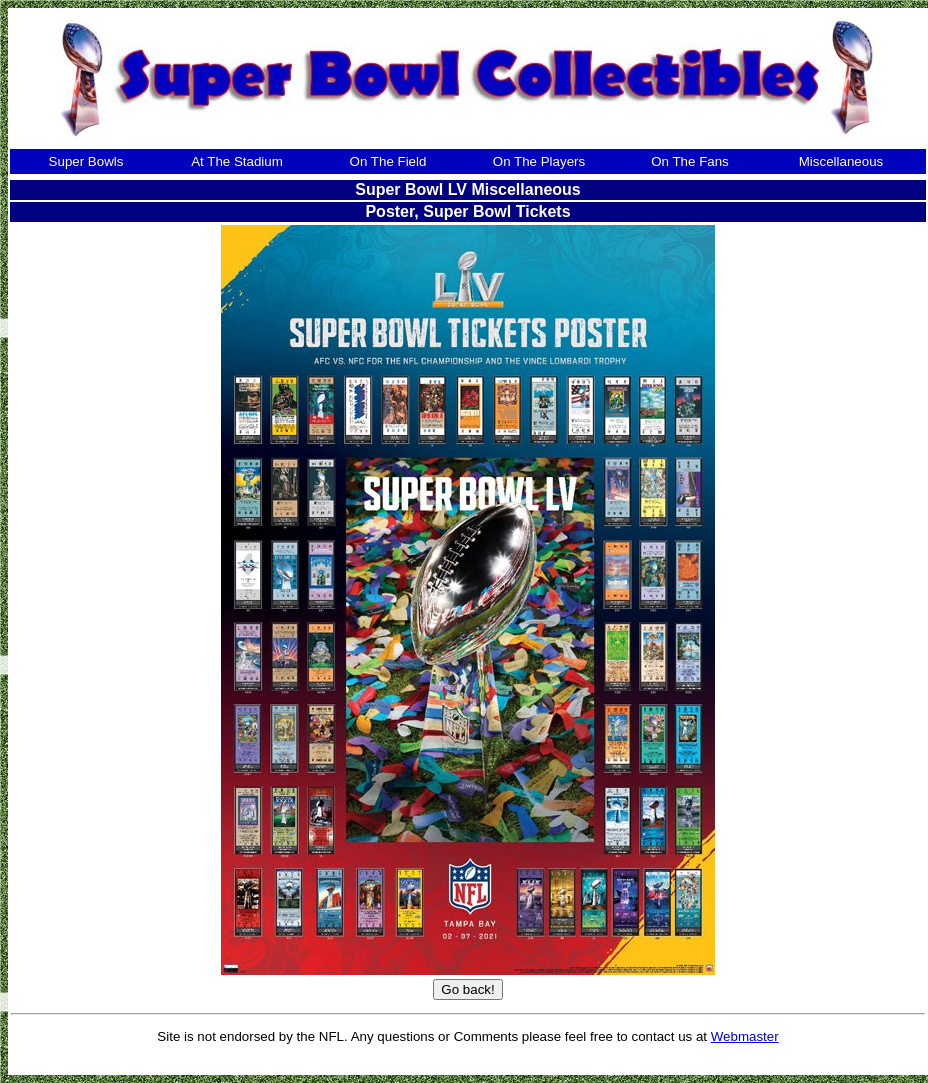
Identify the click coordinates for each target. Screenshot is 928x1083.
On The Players (539, 161)
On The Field (388, 161)
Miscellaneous (841, 161)
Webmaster (745, 1036)
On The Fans (690, 161)
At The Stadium (237, 161)
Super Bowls (86, 161)
